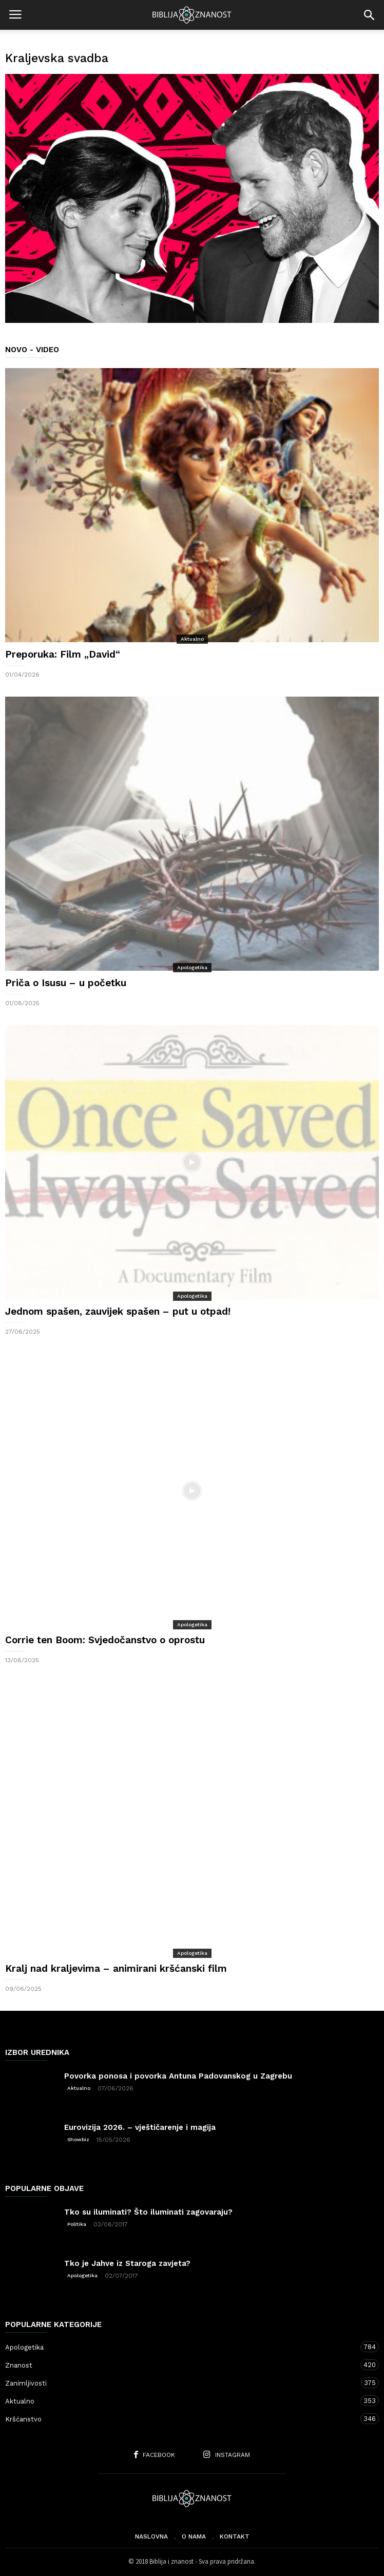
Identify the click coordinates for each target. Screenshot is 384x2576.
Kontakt (234, 2536)
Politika (76, 2224)
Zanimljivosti (181, 2382)
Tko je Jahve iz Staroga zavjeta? (127, 2263)
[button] (369, 15)
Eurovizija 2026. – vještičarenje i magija (140, 2127)
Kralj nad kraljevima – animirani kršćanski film (116, 1968)
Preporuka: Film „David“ (62, 654)
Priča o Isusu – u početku (65, 983)
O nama (194, 2536)
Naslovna (151, 2536)
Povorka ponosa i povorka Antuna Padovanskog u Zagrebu (178, 2076)
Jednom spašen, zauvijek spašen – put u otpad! (118, 1311)
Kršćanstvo (181, 2418)
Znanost (181, 2364)
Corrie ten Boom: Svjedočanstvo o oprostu (105, 1640)
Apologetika (192, 967)
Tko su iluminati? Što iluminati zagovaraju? (148, 2212)
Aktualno (192, 639)
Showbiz (78, 2139)
